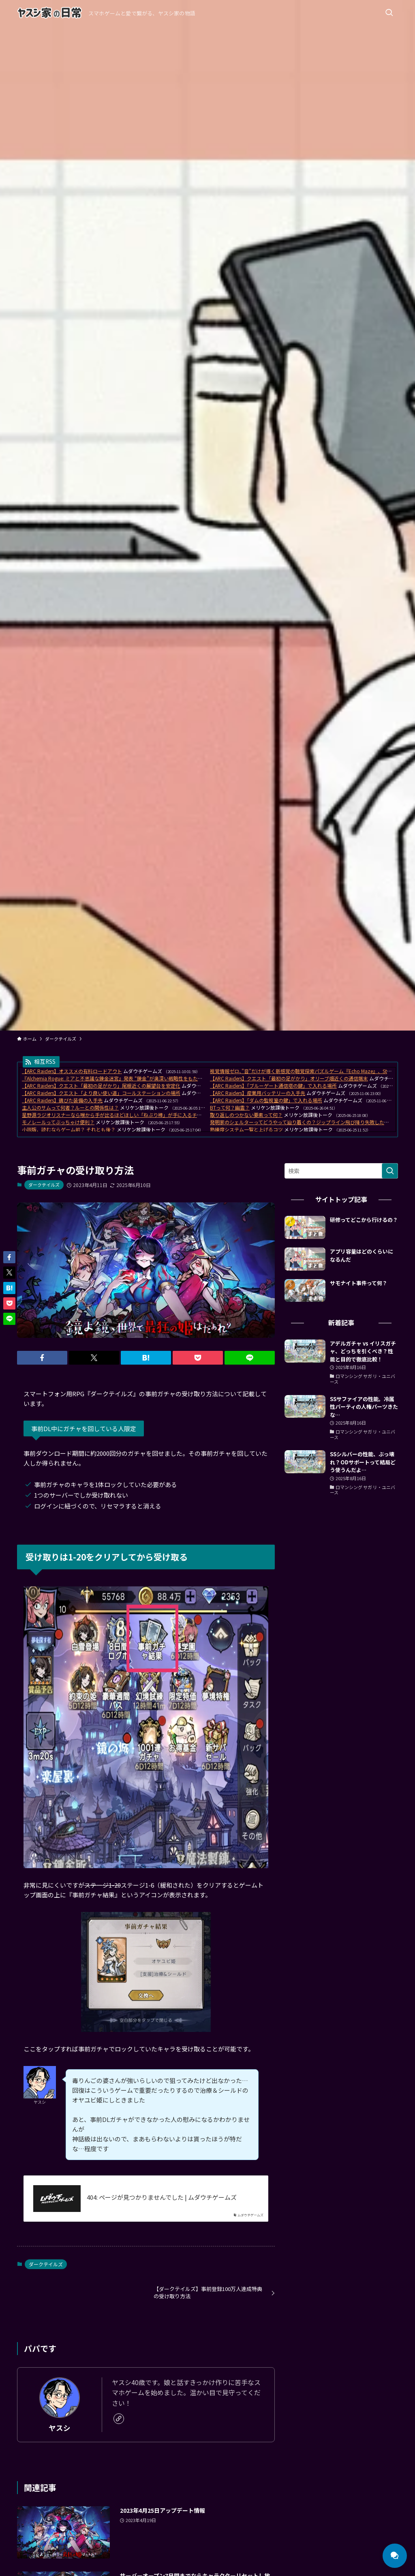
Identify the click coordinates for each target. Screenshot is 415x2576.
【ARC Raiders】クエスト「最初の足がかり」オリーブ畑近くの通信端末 (289, 1078)
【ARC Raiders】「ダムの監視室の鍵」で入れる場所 (266, 1100)
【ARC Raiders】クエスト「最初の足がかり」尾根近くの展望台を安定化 (101, 1085)
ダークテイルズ (44, 1184)
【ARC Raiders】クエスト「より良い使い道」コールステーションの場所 (101, 1092)
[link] (118, 2418)
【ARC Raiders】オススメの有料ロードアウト (72, 1070)
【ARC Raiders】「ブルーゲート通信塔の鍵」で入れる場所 (273, 1085)
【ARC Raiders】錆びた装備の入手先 (62, 1100)
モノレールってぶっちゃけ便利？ (58, 1122)
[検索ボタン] (389, 13)
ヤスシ (60, 2428)
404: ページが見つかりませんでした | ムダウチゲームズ (162, 2197)
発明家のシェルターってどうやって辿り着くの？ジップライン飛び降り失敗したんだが (304, 1122)
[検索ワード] (341, 1171)
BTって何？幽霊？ (230, 1107)
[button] (42, 1358)
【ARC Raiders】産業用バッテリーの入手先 (257, 1092)
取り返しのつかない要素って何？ (246, 1114)
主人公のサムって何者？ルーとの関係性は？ (70, 1107)
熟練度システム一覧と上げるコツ (246, 1129)
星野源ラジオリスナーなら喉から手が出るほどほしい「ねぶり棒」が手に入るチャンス (117, 1114)
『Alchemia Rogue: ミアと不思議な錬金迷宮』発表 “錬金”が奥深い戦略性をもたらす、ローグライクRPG (136, 1078)
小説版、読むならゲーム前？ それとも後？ (69, 1129)
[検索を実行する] (390, 1171)
